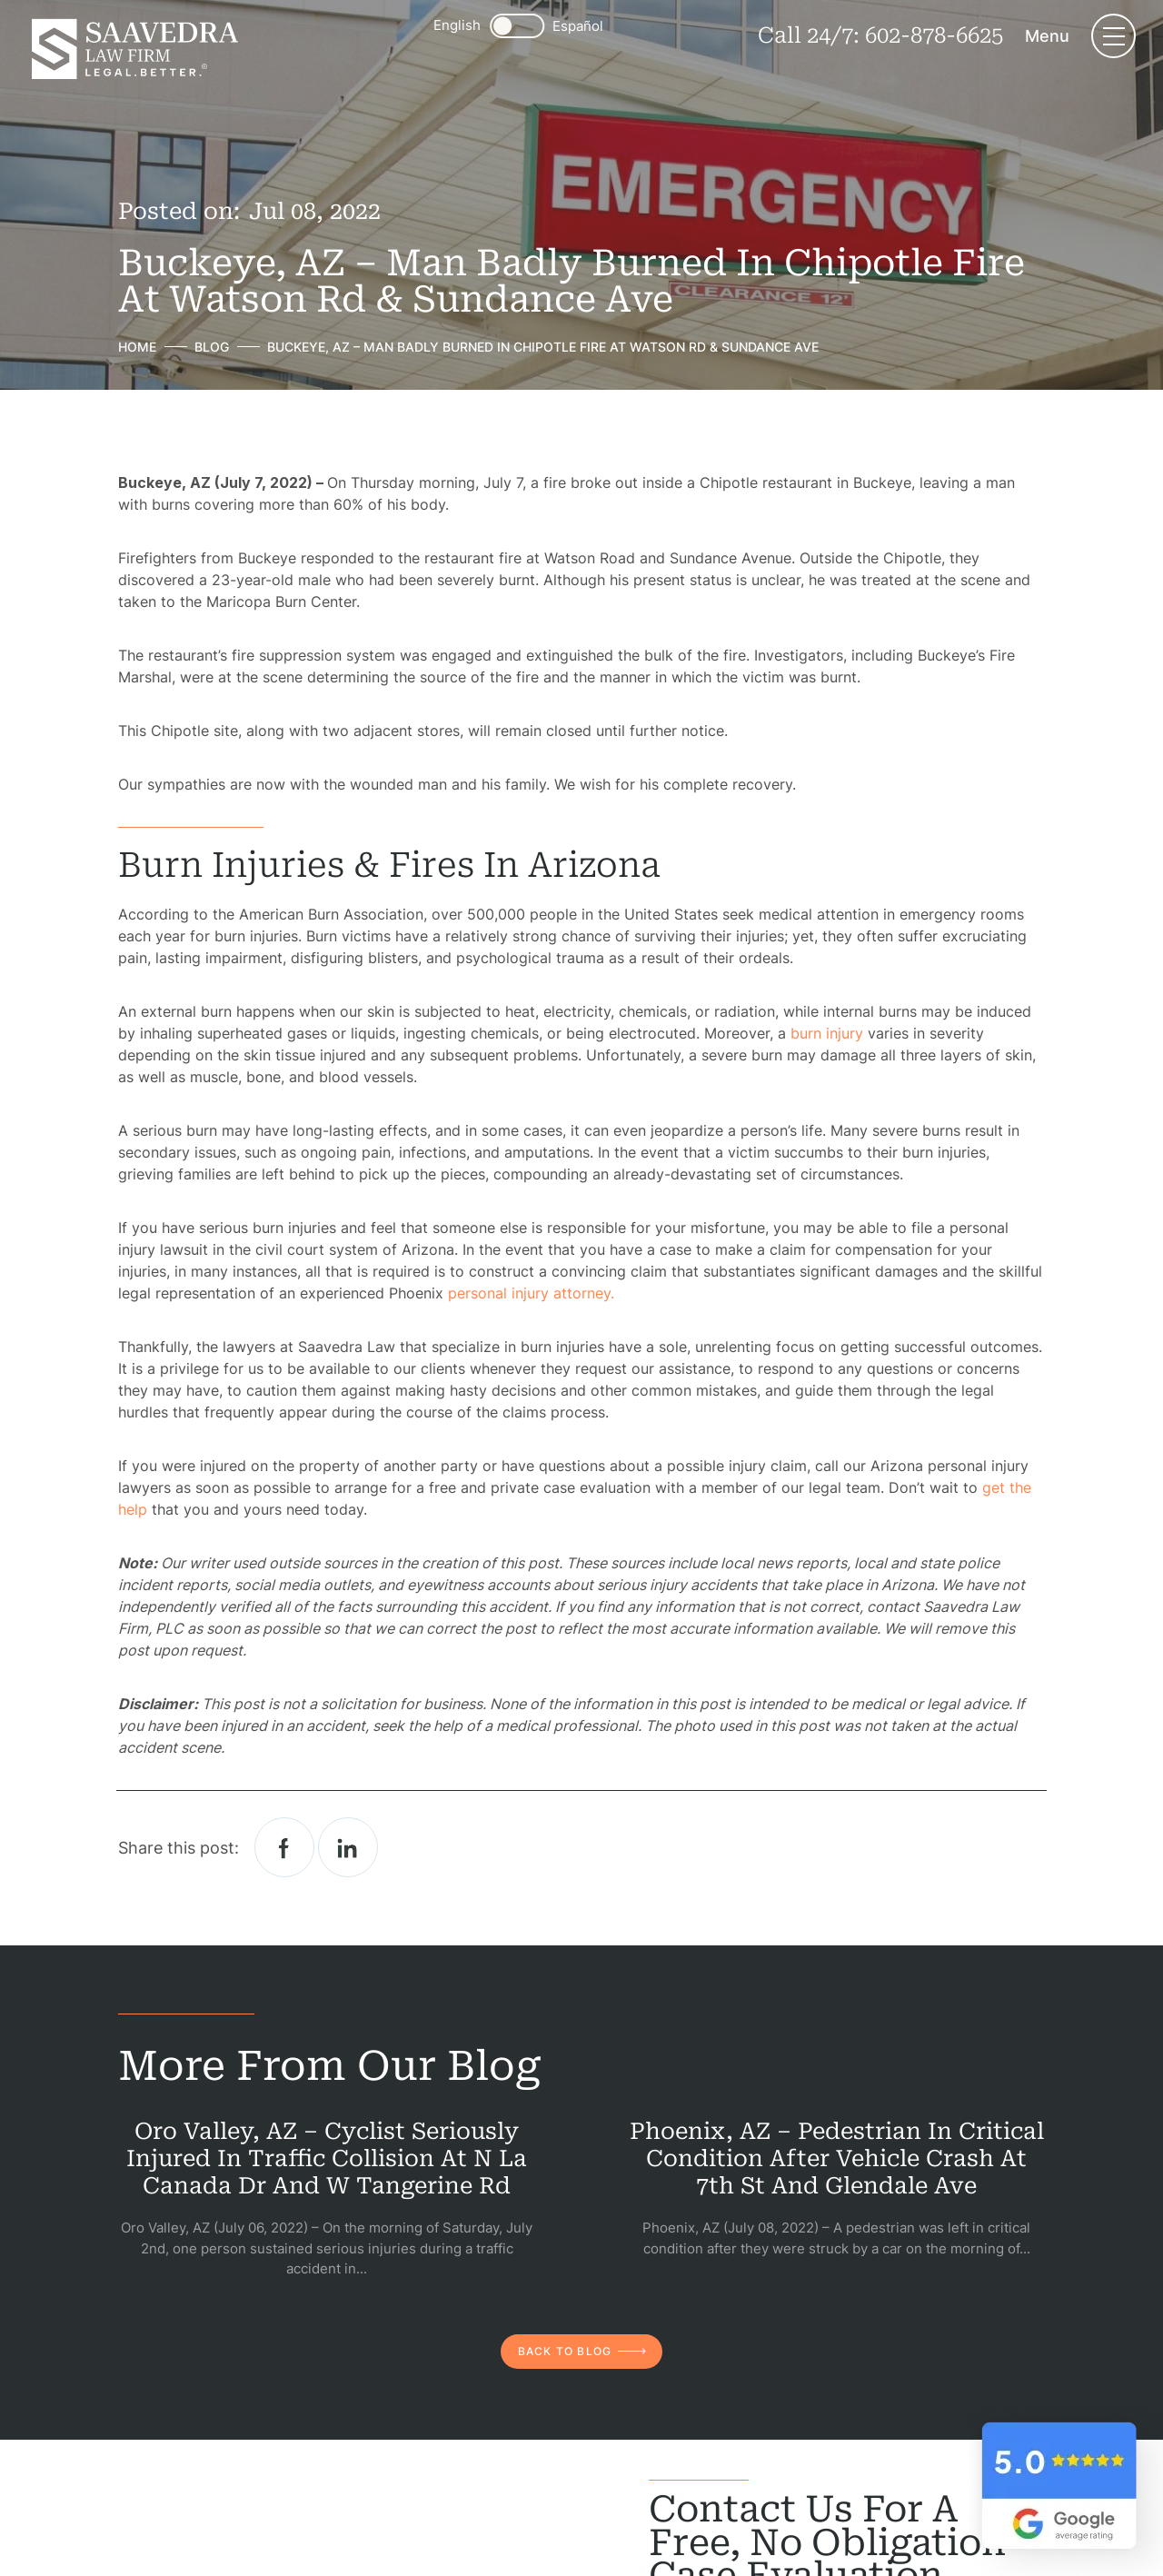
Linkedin (348, 1847)
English (457, 25)
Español (577, 26)
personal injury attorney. (531, 1293)
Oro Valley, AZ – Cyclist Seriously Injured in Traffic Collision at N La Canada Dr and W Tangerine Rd (326, 2158)
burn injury (826, 1033)
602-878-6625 (934, 35)
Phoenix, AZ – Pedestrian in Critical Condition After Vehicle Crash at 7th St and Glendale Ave (837, 2158)
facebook (284, 1847)
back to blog (564, 2351)
